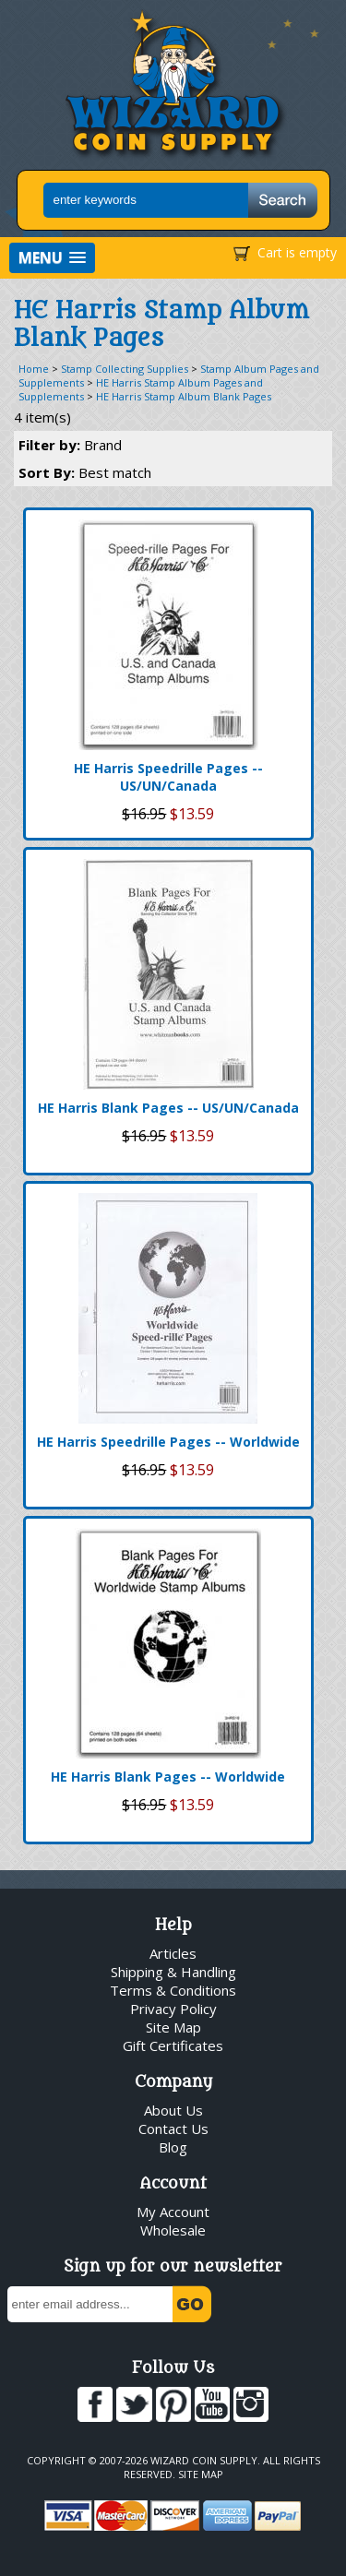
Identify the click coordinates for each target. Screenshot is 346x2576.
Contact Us (173, 2128)
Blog (173, 2147)
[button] (52, 258)
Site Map (173, 2027)
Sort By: (84, 472)
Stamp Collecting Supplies (124, 369)
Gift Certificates (173, 2045)
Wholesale (173, 2230)
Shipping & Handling (173, 1971)
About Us (173, 2110)
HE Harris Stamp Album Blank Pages (183, 396)
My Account (173, 2211)
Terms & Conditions (173, 1990)
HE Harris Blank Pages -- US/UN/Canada (168, 1107)
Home (33, 369)
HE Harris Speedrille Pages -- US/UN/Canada (168, 776)
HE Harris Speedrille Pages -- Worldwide (168, 1441)
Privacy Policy (173, 2008)
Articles (173, 1953)
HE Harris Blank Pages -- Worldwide (168, 1776)
